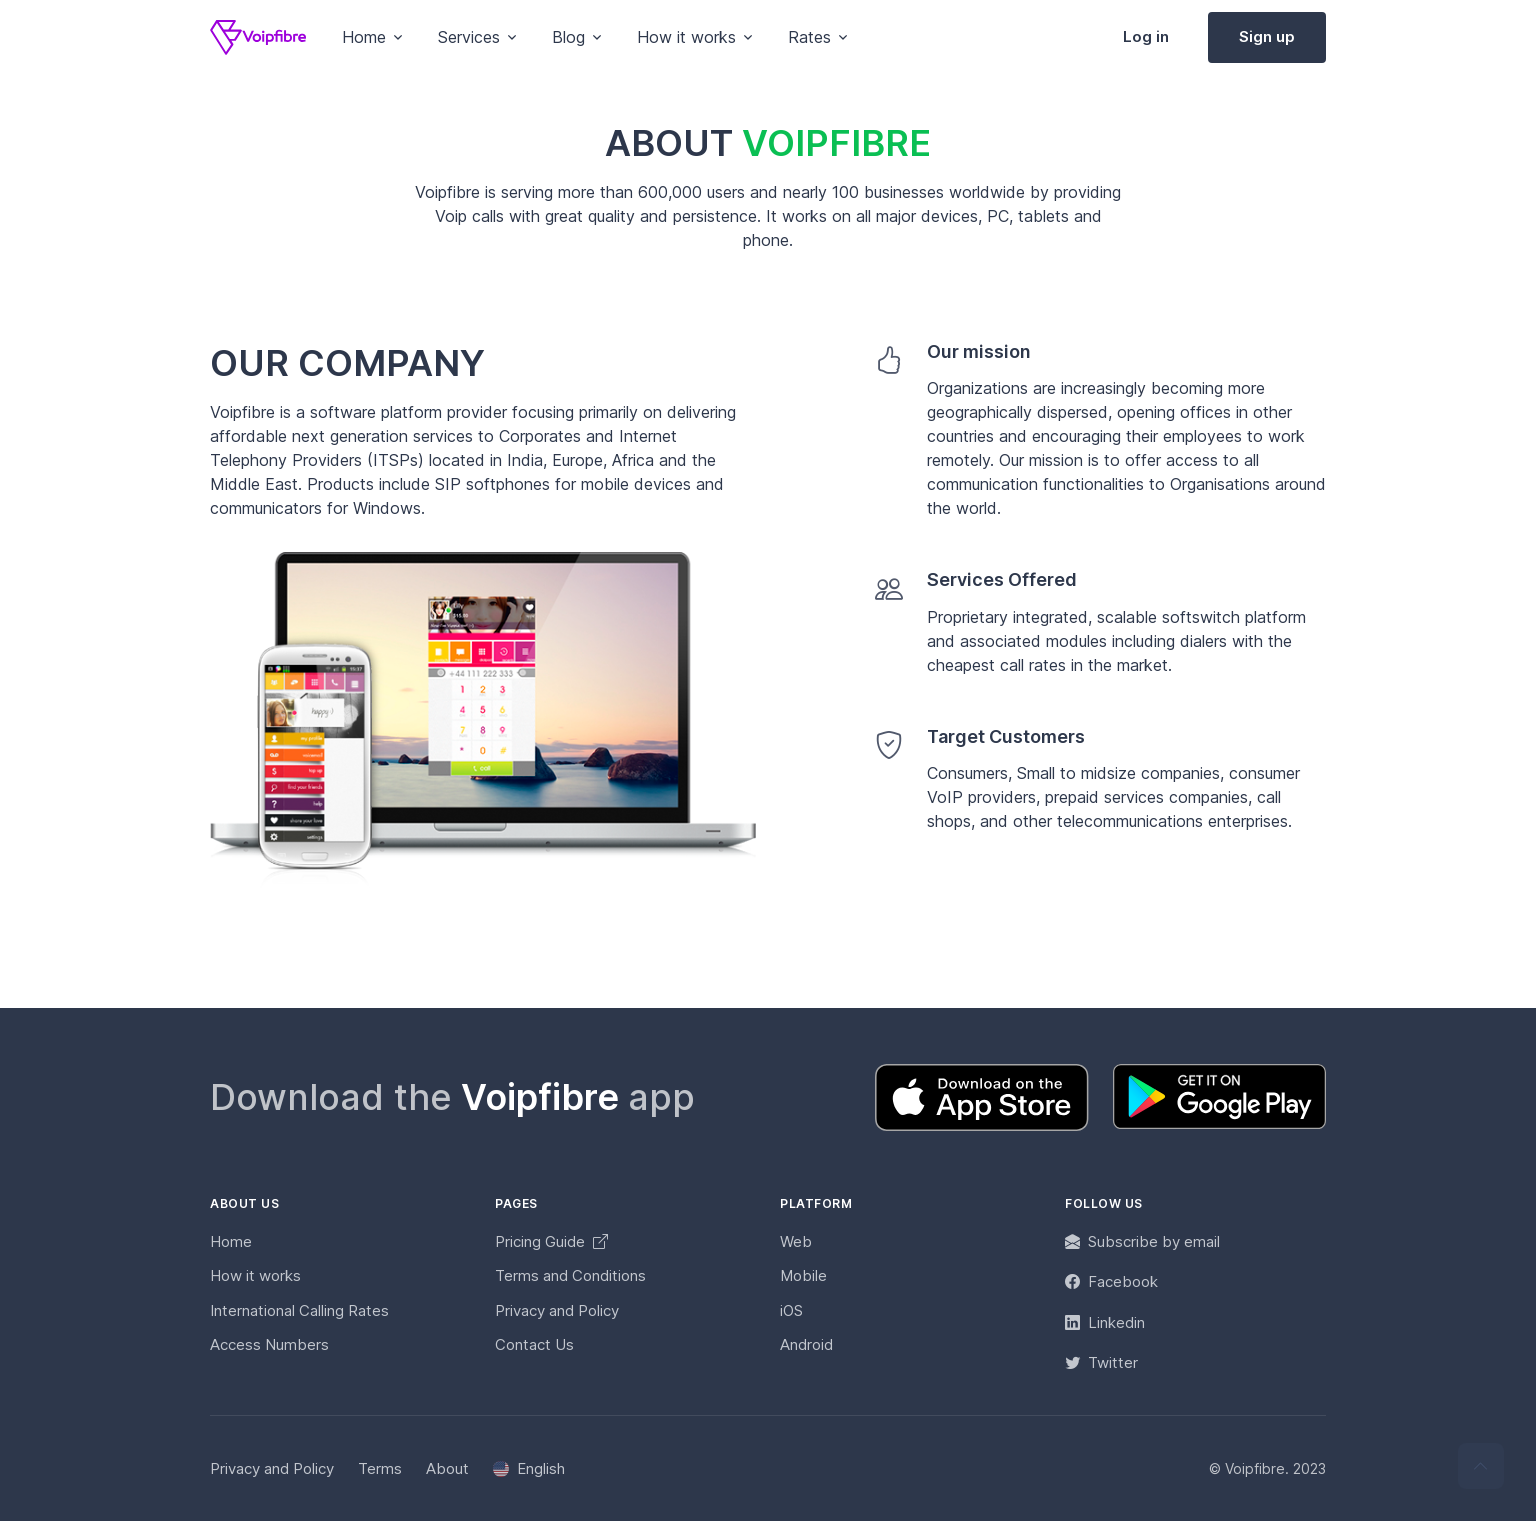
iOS (791, 1310)
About (447, 1468)
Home (231, 1241)
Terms (380, 1468)
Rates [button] (809, 37)
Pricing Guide (551, 1241)
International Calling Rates (299, 1310)
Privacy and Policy (557, 1310)
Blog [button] (568, 37)
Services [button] (469, 37)
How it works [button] (686, 37)
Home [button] (364, 37)
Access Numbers (269, 1344)
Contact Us (534, 1344)
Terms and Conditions (570, 1275)
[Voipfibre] (258, 37)
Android (806, 1344)
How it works (255, 1275)
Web (796, 1241)
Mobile (803, 1275)
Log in (1146, 36)
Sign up (1267, 36)
